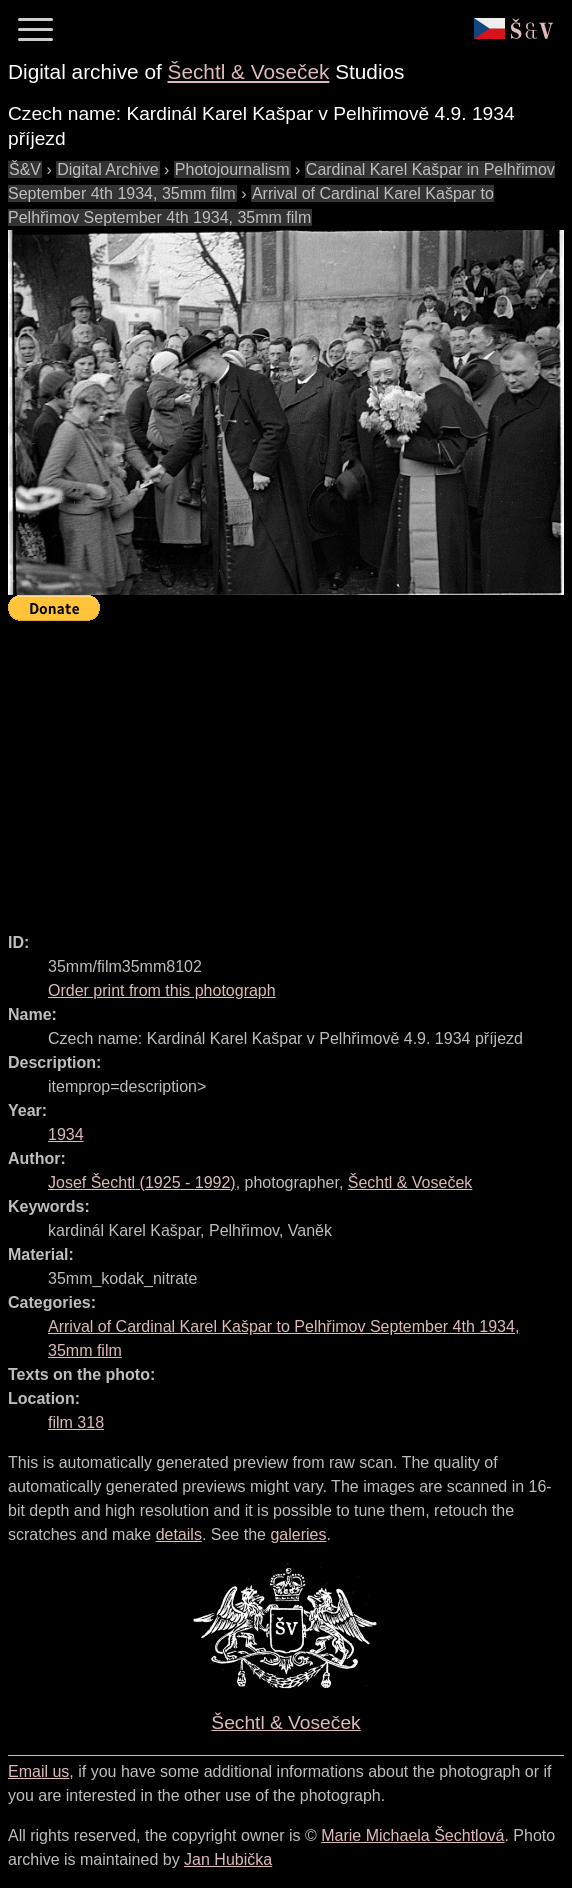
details (179, 1534)
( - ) (142, 1182)
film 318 (76, 1422)
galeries (298, 1534)
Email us (38, 1771)
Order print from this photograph (162, 990)
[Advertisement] (290, 768)
